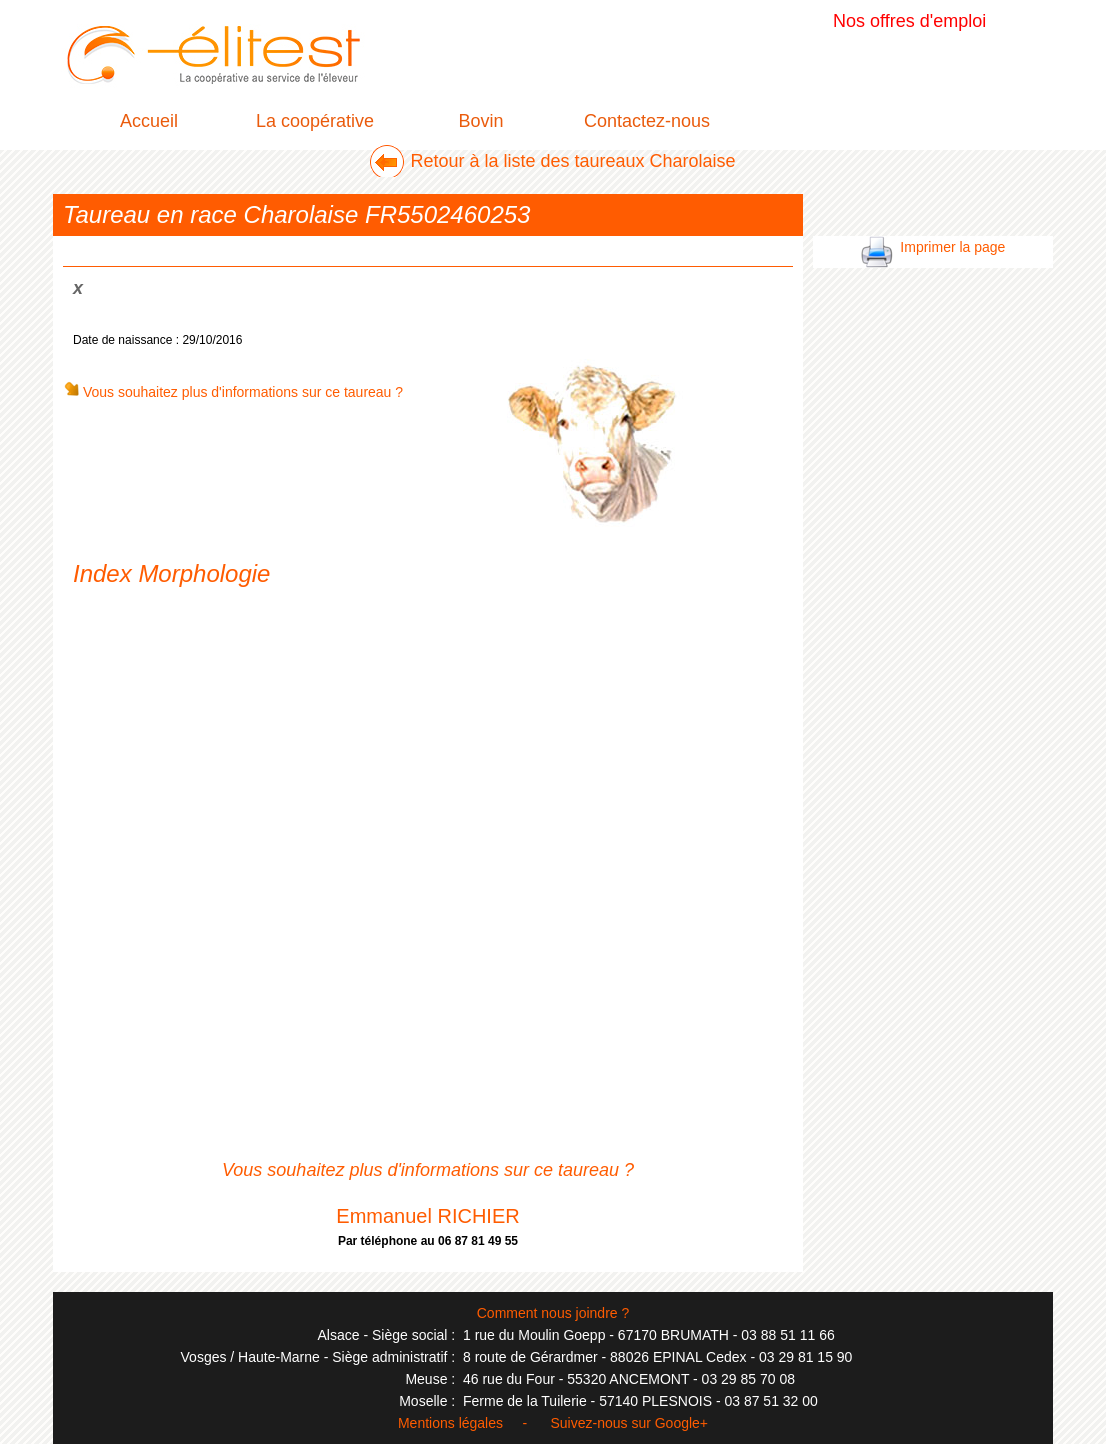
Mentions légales (450, 1423)
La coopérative (315, 121)
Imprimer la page (933, 247)
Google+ (681, 1423)
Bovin (480, 121)
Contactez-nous (647, 121)
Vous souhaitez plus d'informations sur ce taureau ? (233, 392)
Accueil (149, 121)
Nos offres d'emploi (909, 21)
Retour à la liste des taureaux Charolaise (572, 161)
